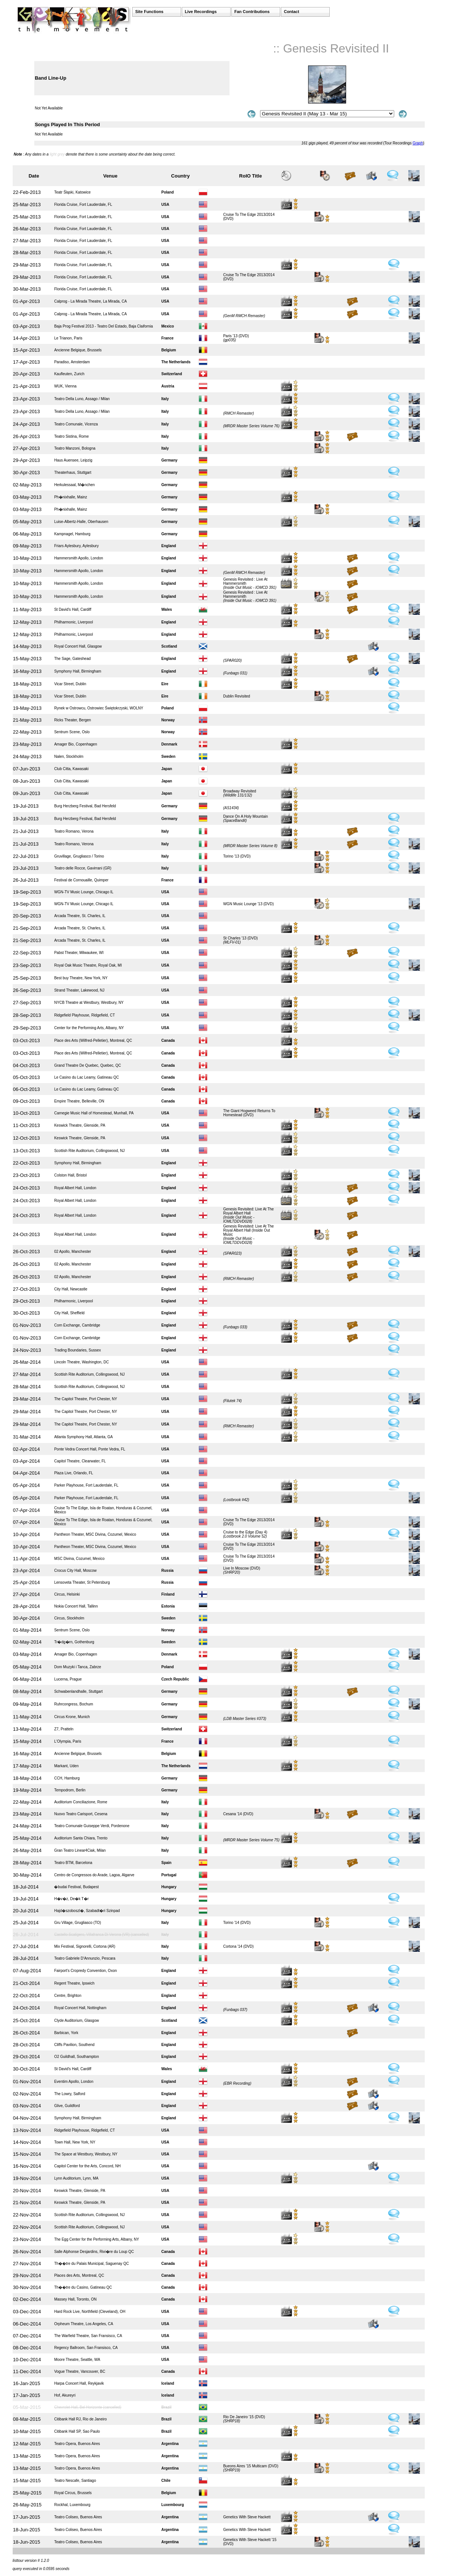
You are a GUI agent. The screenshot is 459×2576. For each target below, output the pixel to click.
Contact (291, 11)
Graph (417, 143)
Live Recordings (201, 11)
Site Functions (149, 11)
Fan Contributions (252, 11)
